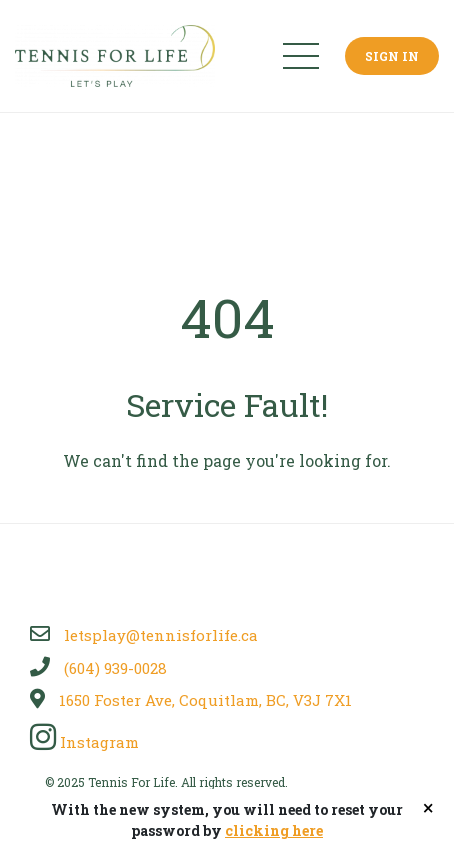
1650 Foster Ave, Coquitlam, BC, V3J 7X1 (191, 700)
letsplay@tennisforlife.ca (144, 635)
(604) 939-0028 (98, 668)
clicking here (274, 830)
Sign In (392, 56)
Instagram (84, 742)
